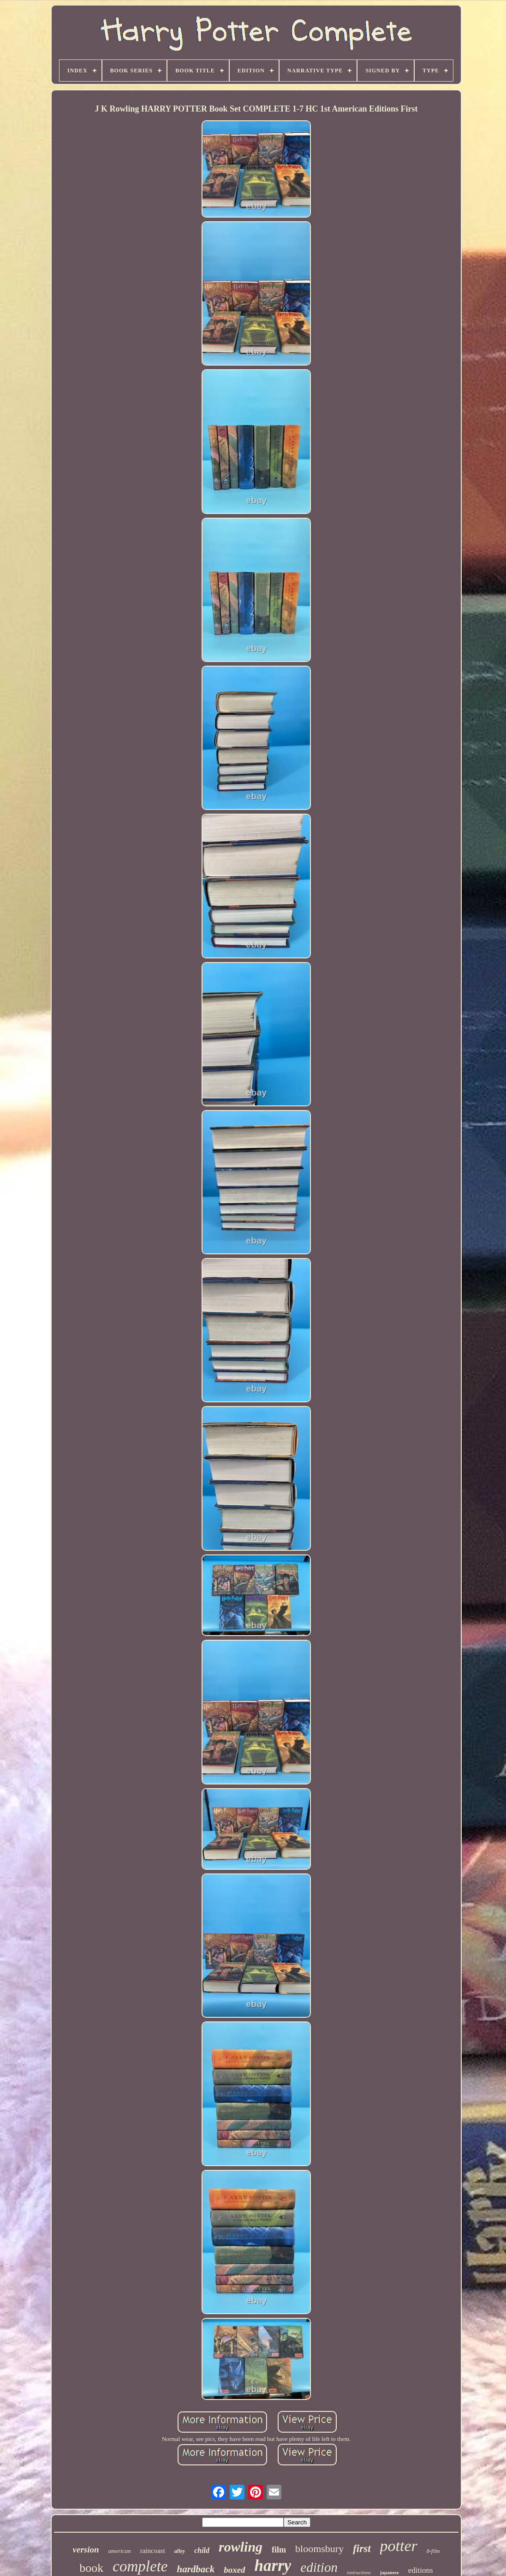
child (201, 2550)
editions (420, 2570)
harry (273, 2566)
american (119, 2550)
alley (179, 2551)
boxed (234, 2570)
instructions (359, 2572)
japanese (389, 2572)
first (361, 2548)
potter (398, 2545)
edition (319, 2567)
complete (140, 2566)
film (279, 2549)
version (86, 2549)
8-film (433, 2551)
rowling (240, 2546)
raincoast (152, 2550)
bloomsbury (319, 2548)
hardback (195, 2569)
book (91, 2568)
